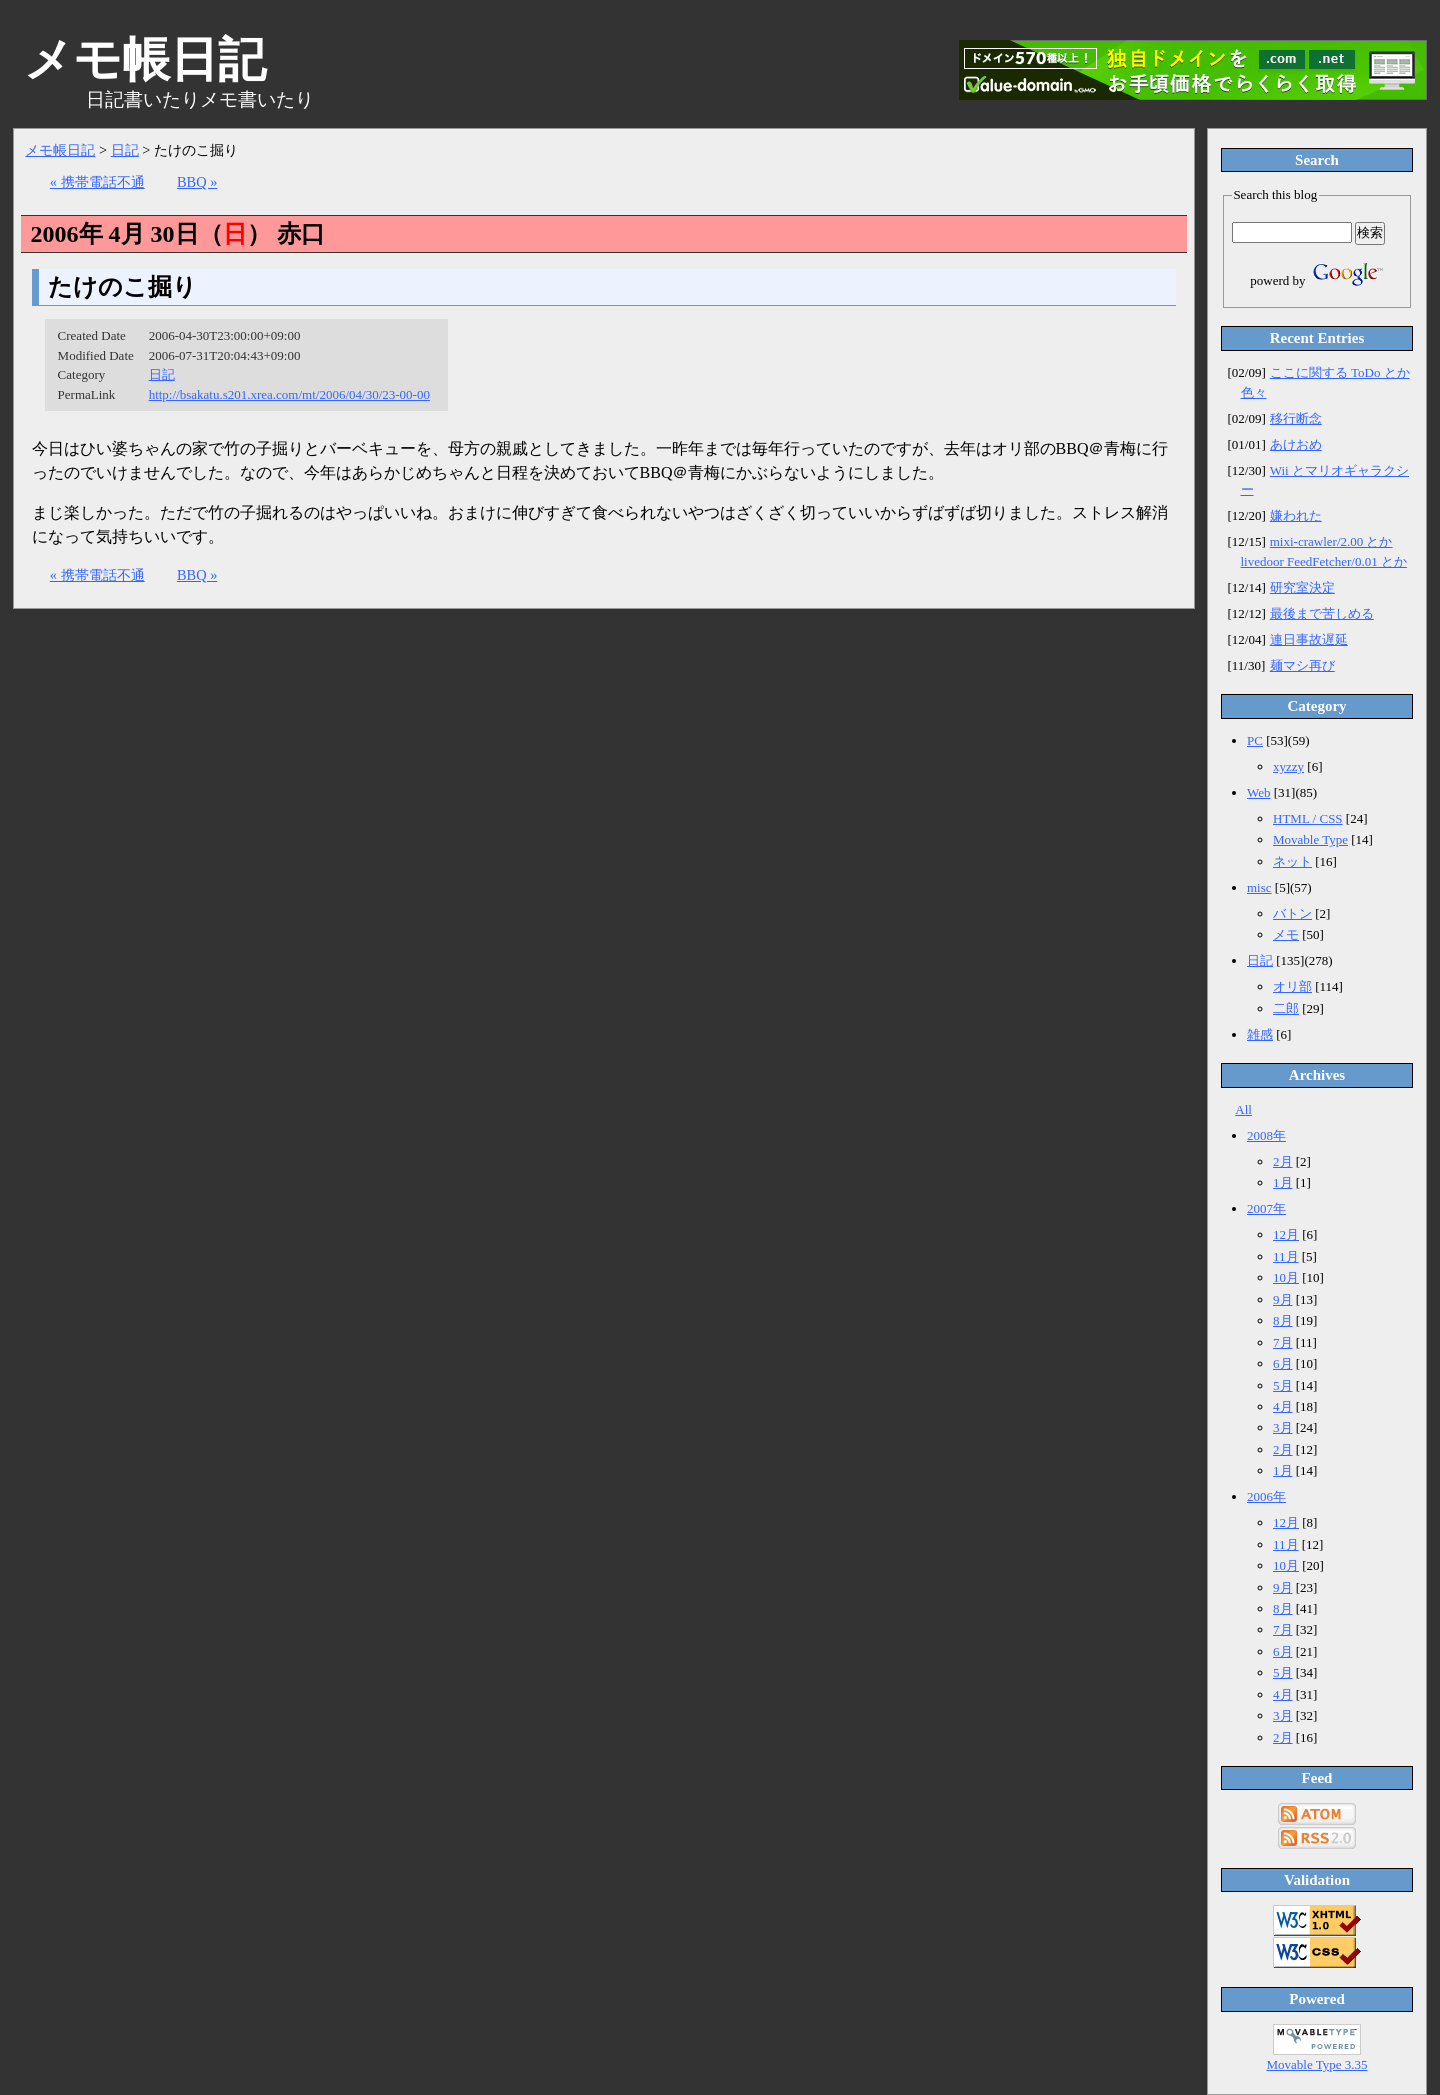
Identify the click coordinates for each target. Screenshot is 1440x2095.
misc (1259, 887)
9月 (1283, 1299)
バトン (1292, 913)
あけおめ (1296, 444)
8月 (1283, 1320)
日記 (125, 150)
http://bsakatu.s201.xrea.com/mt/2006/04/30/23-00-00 (289, 394)
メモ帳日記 (60, 150)
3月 (1283, 1427)
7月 (1283, 1342)
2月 (1283, 1161)
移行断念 (1296, 418)
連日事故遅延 (1309, 639)
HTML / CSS (1308, 818)
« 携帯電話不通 (97, 182)
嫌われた (1296, 515)
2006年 (1266, 1496)
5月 (1283, 1385)
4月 (1283, 1406)
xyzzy (1288, 766)
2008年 (1266, 1135)
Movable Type (1310, 839)
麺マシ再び (1302, 665)
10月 (1286, 1277)
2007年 (1266, 1208)
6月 (1283, 1363)
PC (1255, 740)
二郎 (1286, 1008)
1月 (1283, 1182)
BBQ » (197, 182)
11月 (1286, 1256)
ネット (1292, 861)
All (1243, 1109)
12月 (1286, 1234)
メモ (1286, 934)
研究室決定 (1302, 587)
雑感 (1260, 1034)
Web (1259, 792)
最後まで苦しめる (1322, 613)
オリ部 (1292, 986)
